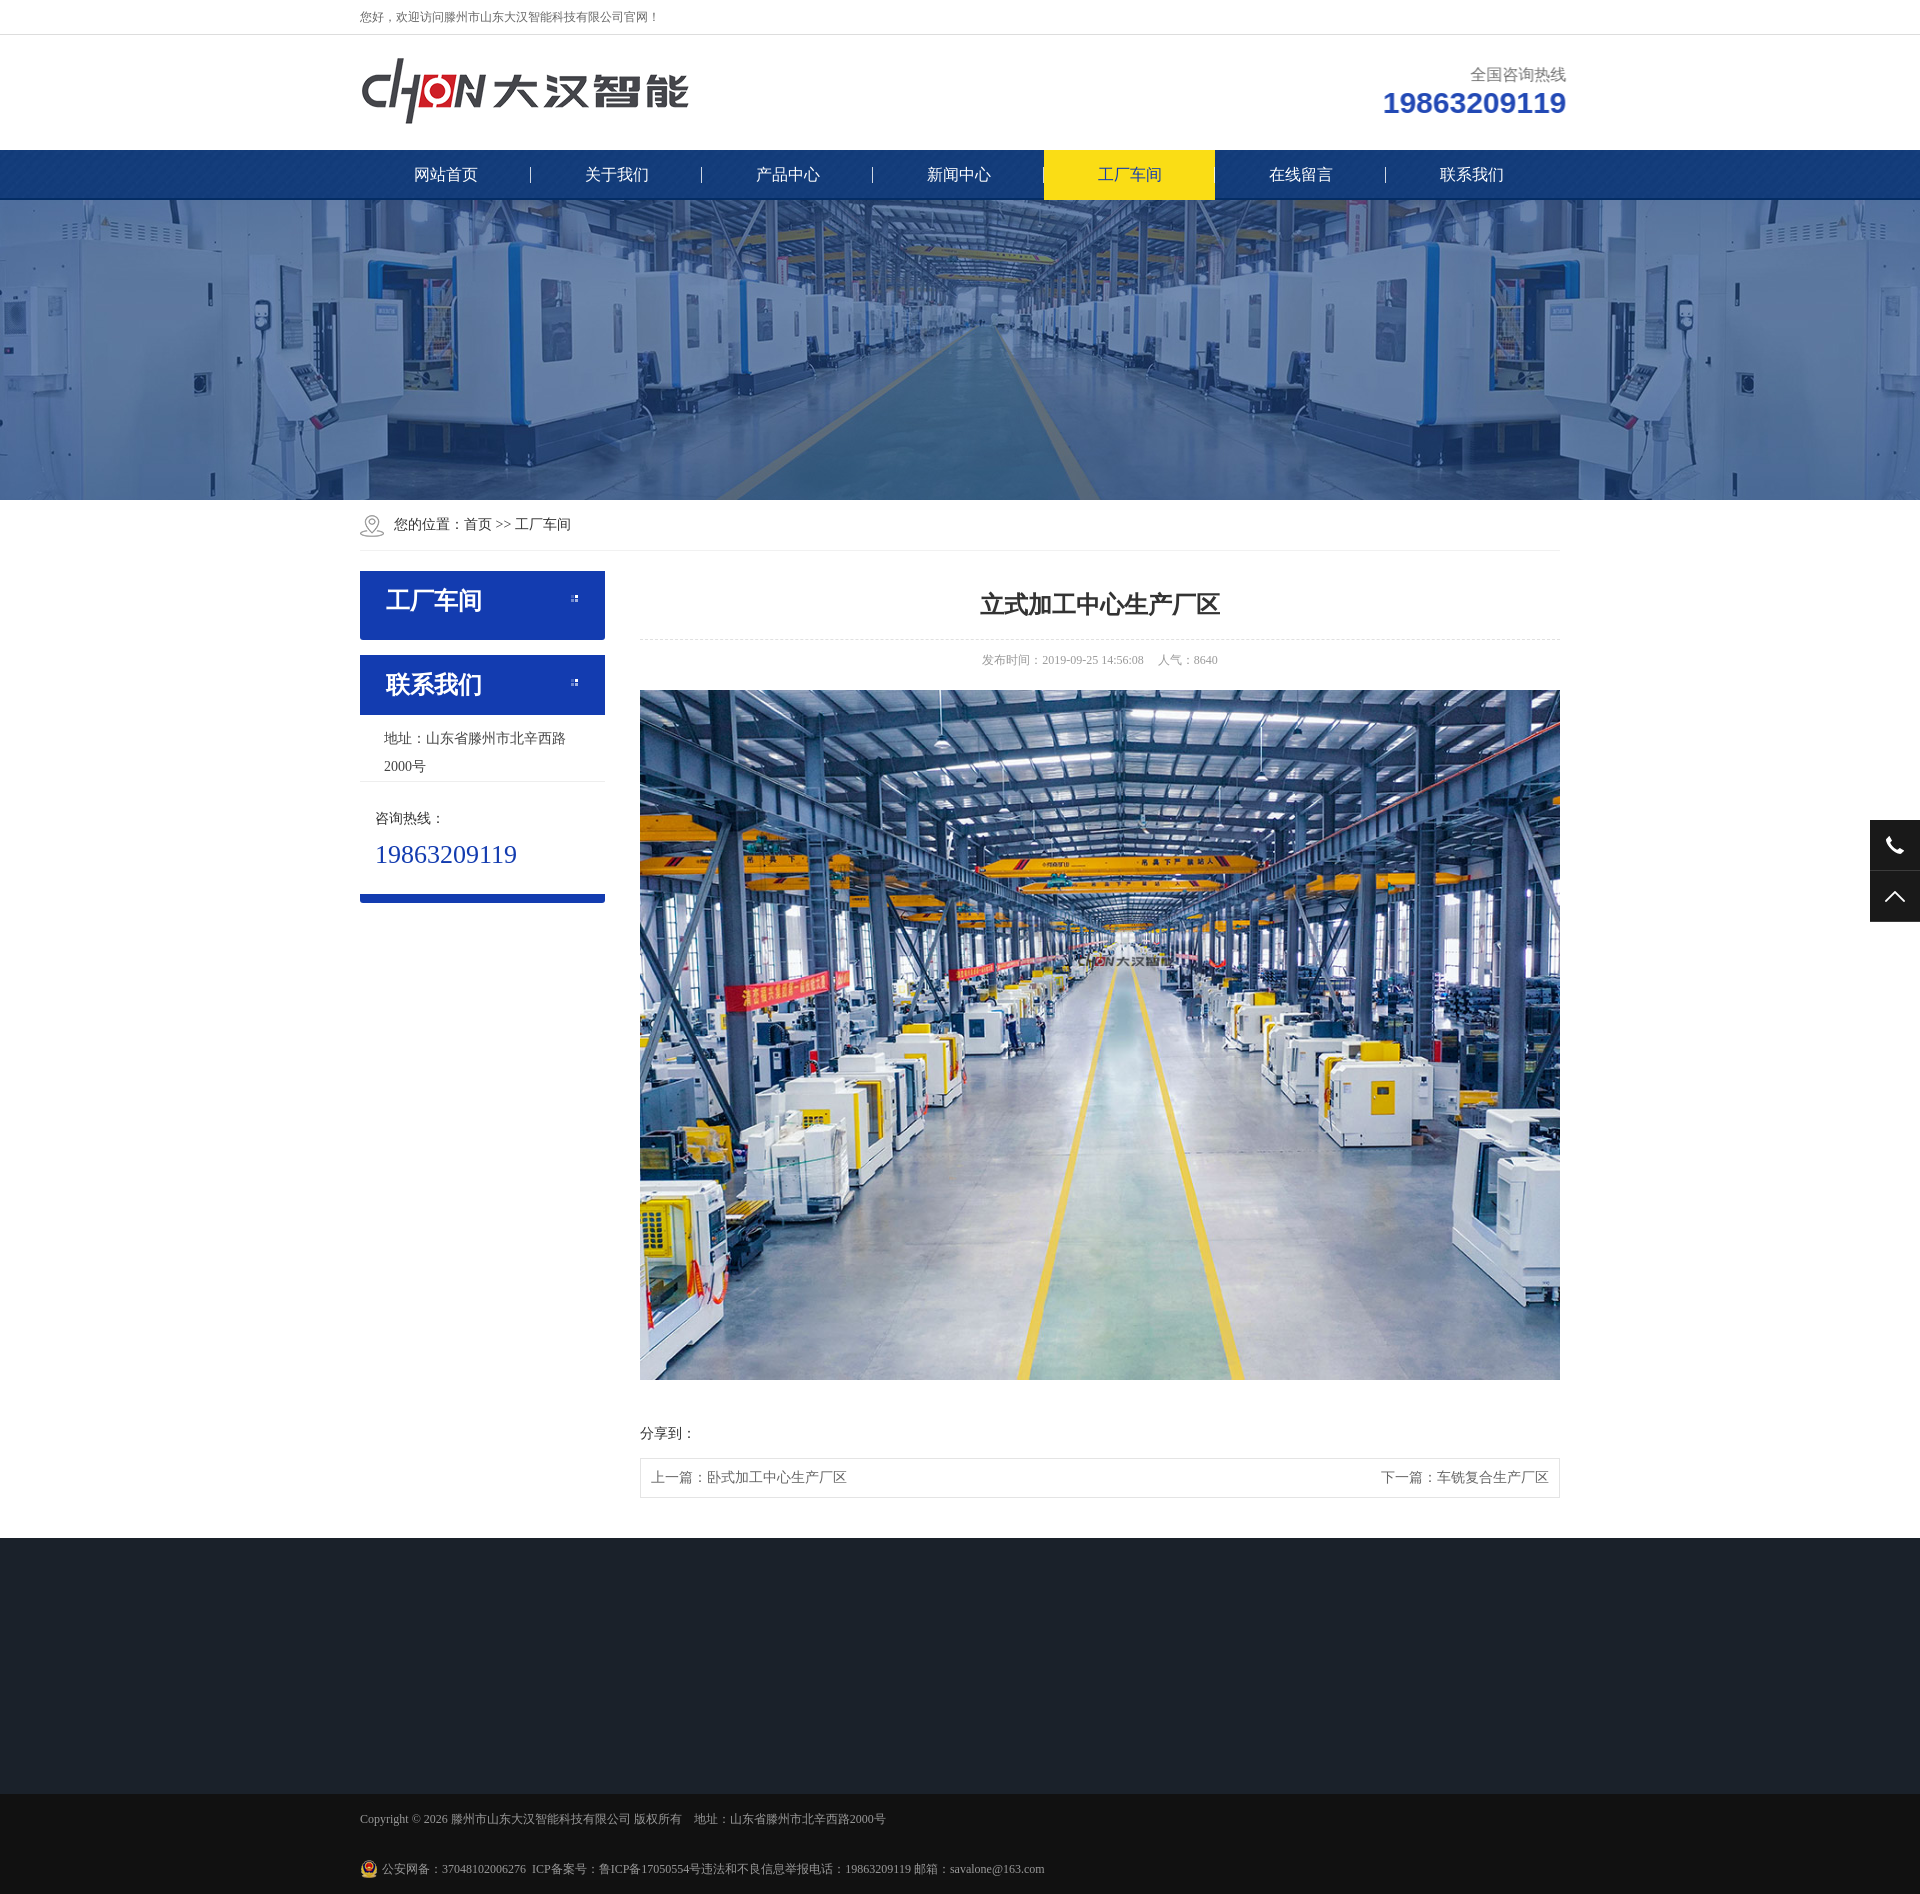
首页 (478, 524)
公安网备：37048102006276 (454, 1869)
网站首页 (446, 174)
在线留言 (1301, 174)
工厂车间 (1130, 174)
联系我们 (1472, 174)
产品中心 (788, 174)
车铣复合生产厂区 (1493, 1477)
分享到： (668, 1433)
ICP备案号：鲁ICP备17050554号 (616, 1869)
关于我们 (617, 174)
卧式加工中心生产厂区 (777, 1477)
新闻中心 (959, 174)
